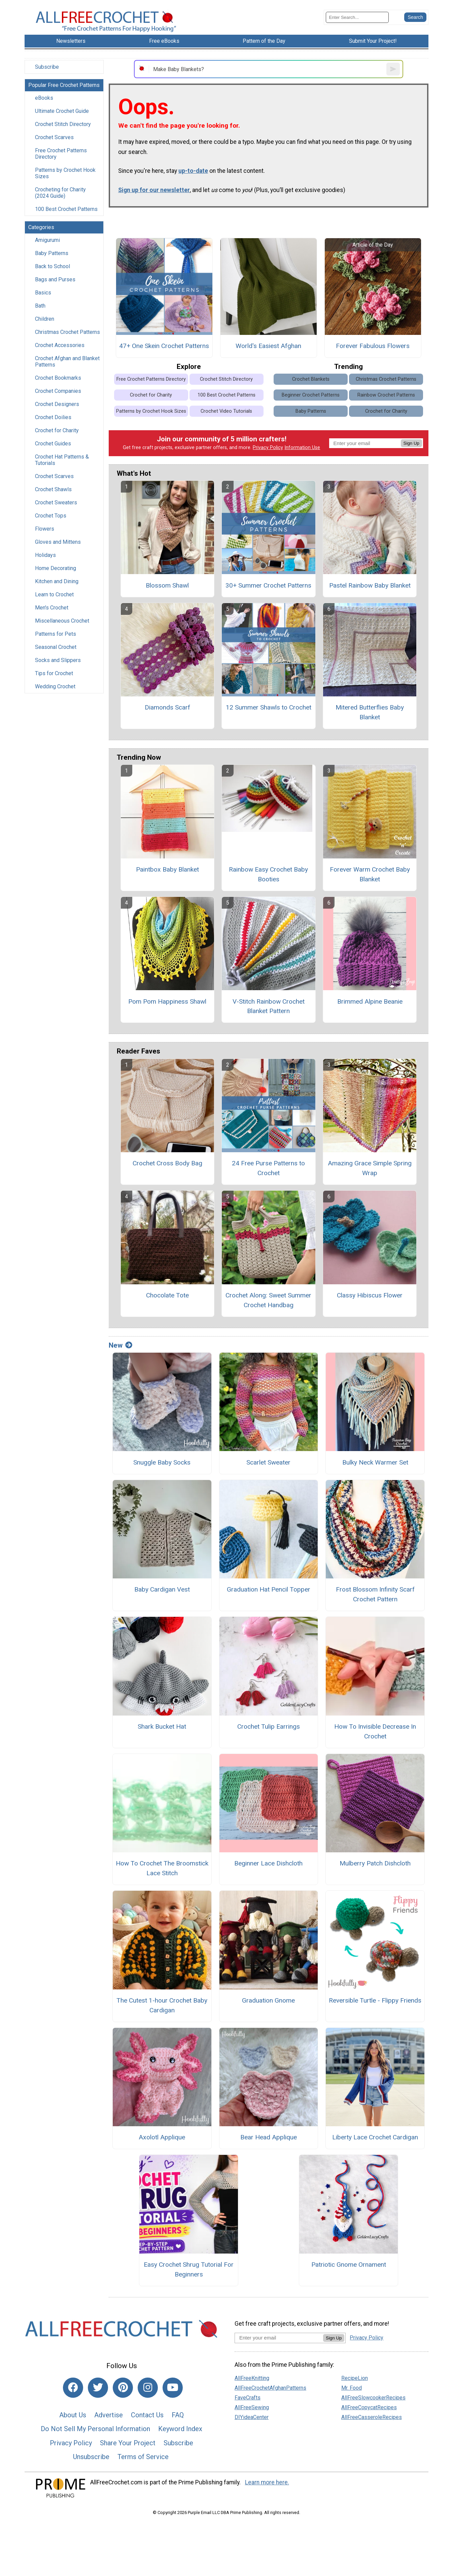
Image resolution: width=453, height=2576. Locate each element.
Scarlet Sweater (268, 1462)
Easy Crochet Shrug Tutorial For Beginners (189, 2269)
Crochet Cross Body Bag (167, 1163)
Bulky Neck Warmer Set (375, 1462)
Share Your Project (127, 2443)
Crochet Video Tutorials (226, 411)
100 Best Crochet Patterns (66, 209)
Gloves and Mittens (58, 542)
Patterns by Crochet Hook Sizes (65, 173)
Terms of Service (143, 2457)
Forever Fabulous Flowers (373, 346)
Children (44, 319)
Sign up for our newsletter (154, 190)
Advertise (108, 2415)
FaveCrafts (247, 2397)
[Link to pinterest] (123, 2388)
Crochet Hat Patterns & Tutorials (62, 459)
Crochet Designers (57, 404)
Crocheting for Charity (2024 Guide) (60, 192)
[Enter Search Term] (357, 17)
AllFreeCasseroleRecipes (371, 2417)
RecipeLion (354, 2378)
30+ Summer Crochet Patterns (268, 585)
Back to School (52, 266)
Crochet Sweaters (56, 502)
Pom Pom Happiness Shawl (167, 1001)
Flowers (44, 529)
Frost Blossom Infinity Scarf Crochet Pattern (375, 1594)
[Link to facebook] (73, 2388)
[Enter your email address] (279, 2337)
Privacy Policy (268, 447)
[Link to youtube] (173, 2388)
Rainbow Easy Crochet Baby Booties (268, 874)
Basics (43, 292)
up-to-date (193, 170)
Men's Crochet (51, 607)
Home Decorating (55, 568)
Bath (40, 306)
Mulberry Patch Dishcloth (375, 1863)
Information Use (302, 447)
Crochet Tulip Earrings (268, 1726)
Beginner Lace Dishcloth (268, 1863)
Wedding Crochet (55, 686)
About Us (72, 2415)
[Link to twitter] (98, 2388)
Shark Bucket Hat (162, 1726)
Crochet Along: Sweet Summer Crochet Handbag (268, 1300)
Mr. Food (351, 2388)
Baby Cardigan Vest (162, 1589)
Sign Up (411, 443)
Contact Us (147, 2415)
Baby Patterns (51, 253)
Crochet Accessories (59, 345)
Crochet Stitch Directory (63, 124)
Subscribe (47, 67)
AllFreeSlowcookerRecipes (373, 2397)
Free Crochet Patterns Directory (61, 153)
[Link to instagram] (148, 2388)
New (120, 1345)
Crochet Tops (50, 515)
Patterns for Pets (55, 634)
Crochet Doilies (53, 417)
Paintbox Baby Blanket (167, 869)
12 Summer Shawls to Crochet (268, 707)
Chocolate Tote (167, 1295)
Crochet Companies (58, 391)
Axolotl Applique (162, 2137)
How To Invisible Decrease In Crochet (375, 1731)
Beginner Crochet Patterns (311, 395)
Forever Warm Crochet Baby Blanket (370, 874)
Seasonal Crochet (55, 647)
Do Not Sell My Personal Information (95, 2429)
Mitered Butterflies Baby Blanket (370, 712)
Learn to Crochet (54, 594)
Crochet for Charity (57, 430)
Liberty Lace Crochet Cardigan (375, 2137)
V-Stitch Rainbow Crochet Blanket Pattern (269, 1006)
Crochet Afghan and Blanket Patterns (67, 361)
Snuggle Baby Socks (161, 1462)
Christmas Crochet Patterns (67, 332)
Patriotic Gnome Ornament (348, 2264)
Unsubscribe (91, 2457)
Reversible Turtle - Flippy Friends (375, 2000)
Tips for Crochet (54, 673)
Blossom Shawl (167, 585)
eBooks (44, 98)
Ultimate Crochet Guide (62, 111)
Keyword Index (180, 2429)
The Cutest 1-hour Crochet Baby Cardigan (161, 2005)
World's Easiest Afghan (268, 346)
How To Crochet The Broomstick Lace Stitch (162, 1868)
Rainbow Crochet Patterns (386, 395)
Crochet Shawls (53, 489)
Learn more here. (267, 2482)
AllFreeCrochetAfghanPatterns (270, 2388)
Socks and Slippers (58, 660)
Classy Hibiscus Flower (370, 1295)
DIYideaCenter (252, 2417)
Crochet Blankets (310, 379)
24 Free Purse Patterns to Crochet (268, 1168)
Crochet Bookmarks (58, 378)
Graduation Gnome (268, 2000)
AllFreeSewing (252, 2407)
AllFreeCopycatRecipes (369, 2407)
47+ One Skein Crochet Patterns (164, 346)
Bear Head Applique (268, 2137)
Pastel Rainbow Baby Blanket (370, 585)
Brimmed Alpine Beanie (370, 1001)
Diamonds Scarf (167, 707)
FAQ (178, 2415)
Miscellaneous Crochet (62, 621)
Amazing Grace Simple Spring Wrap (370, 1168)
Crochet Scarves (54, 137)
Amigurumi (47, 240)
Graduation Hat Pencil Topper (268, 1589)
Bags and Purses (55, 279)
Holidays (45, 555)
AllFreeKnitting (252, 2378)
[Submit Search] (415, 17)
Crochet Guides (53, 443)
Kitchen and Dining (56, 581)
